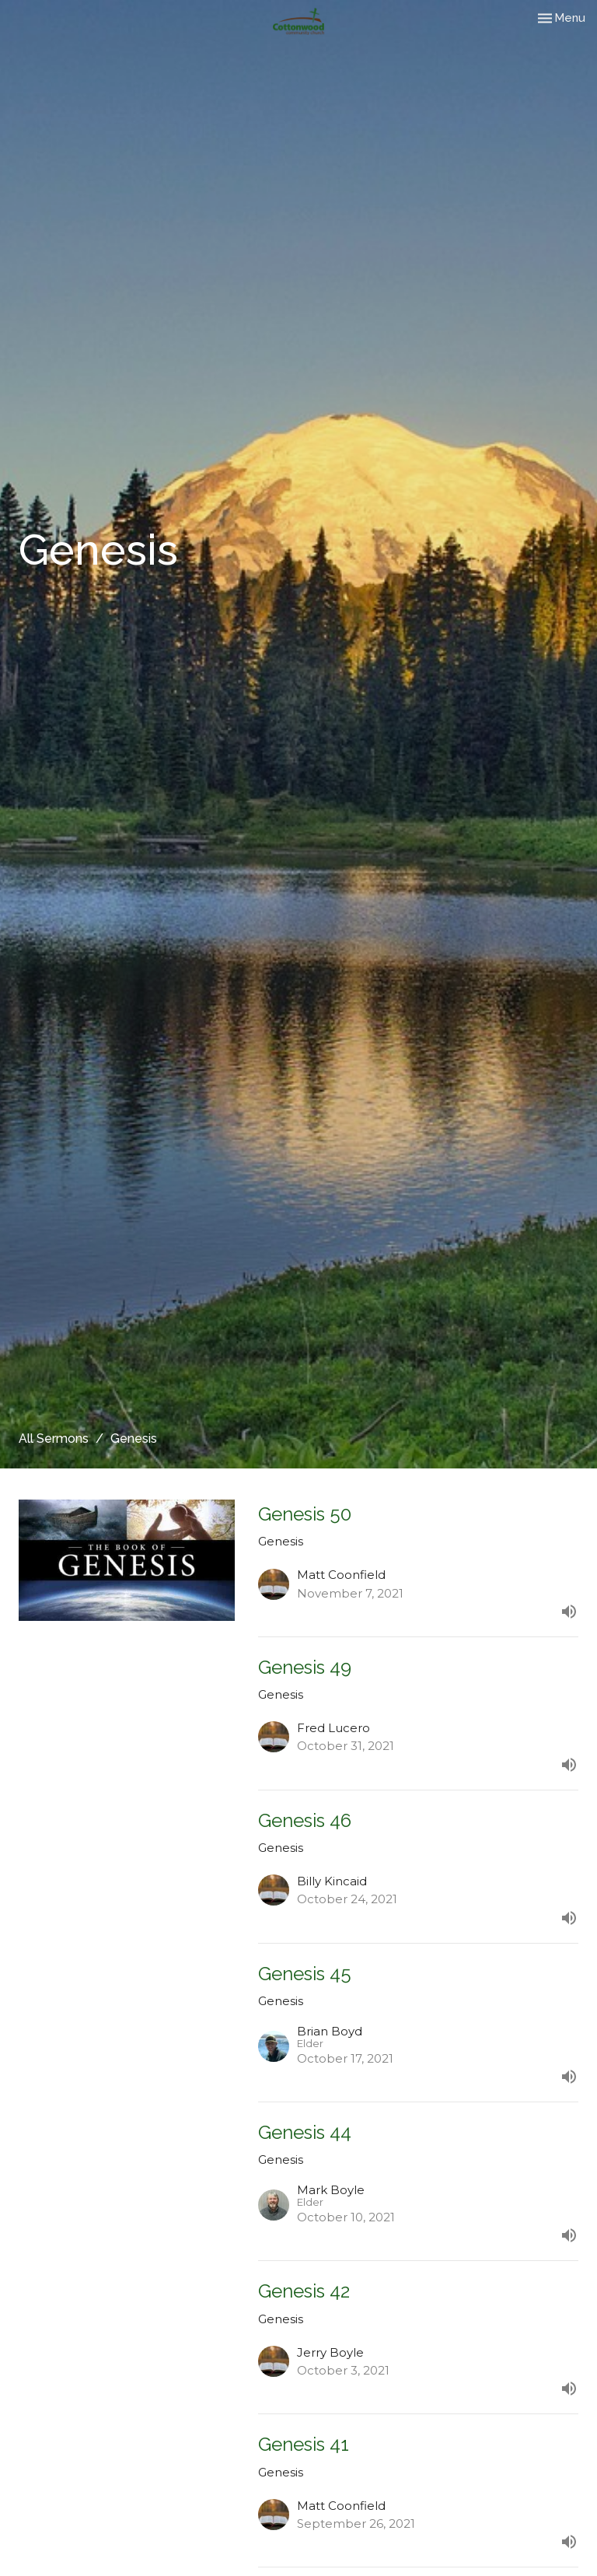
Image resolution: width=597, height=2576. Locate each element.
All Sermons (54, 1438)
